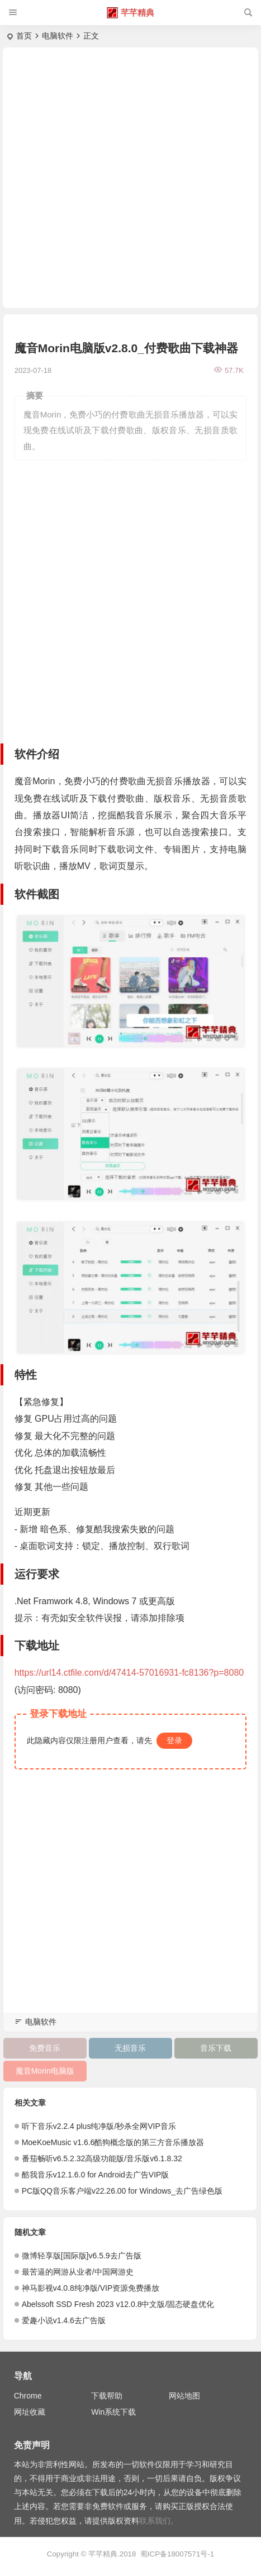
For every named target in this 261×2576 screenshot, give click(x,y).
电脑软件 (57, 35)
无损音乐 (130, 2047)
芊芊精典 (137, 12)
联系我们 (154, 2520)
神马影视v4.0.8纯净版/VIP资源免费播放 (91, 2288)
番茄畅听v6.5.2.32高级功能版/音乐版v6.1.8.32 (102, 2158)
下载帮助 (106, 2395)
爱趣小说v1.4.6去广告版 (64, 2320)
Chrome (28, 2395)
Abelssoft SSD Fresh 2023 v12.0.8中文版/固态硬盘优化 (118, 2304)
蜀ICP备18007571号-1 (177, 2554)
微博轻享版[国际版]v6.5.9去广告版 (81, 2255)
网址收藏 (29, 2411)
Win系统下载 (113, 2411)
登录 (174, 1740)
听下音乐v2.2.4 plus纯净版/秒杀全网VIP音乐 (99, 2126)
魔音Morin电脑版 (45, 2070)
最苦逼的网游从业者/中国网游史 (78, 2271)
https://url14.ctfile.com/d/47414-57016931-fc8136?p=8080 (129, 1672)
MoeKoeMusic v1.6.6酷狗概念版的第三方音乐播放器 (113, 2142)
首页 (24, 35)
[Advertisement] (130, 177)
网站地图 (184, 2395)
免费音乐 (44, 2047)
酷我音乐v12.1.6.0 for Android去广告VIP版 (95, 2174)
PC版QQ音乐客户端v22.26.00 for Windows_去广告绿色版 (122, 2190)
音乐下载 (215, 2047)
